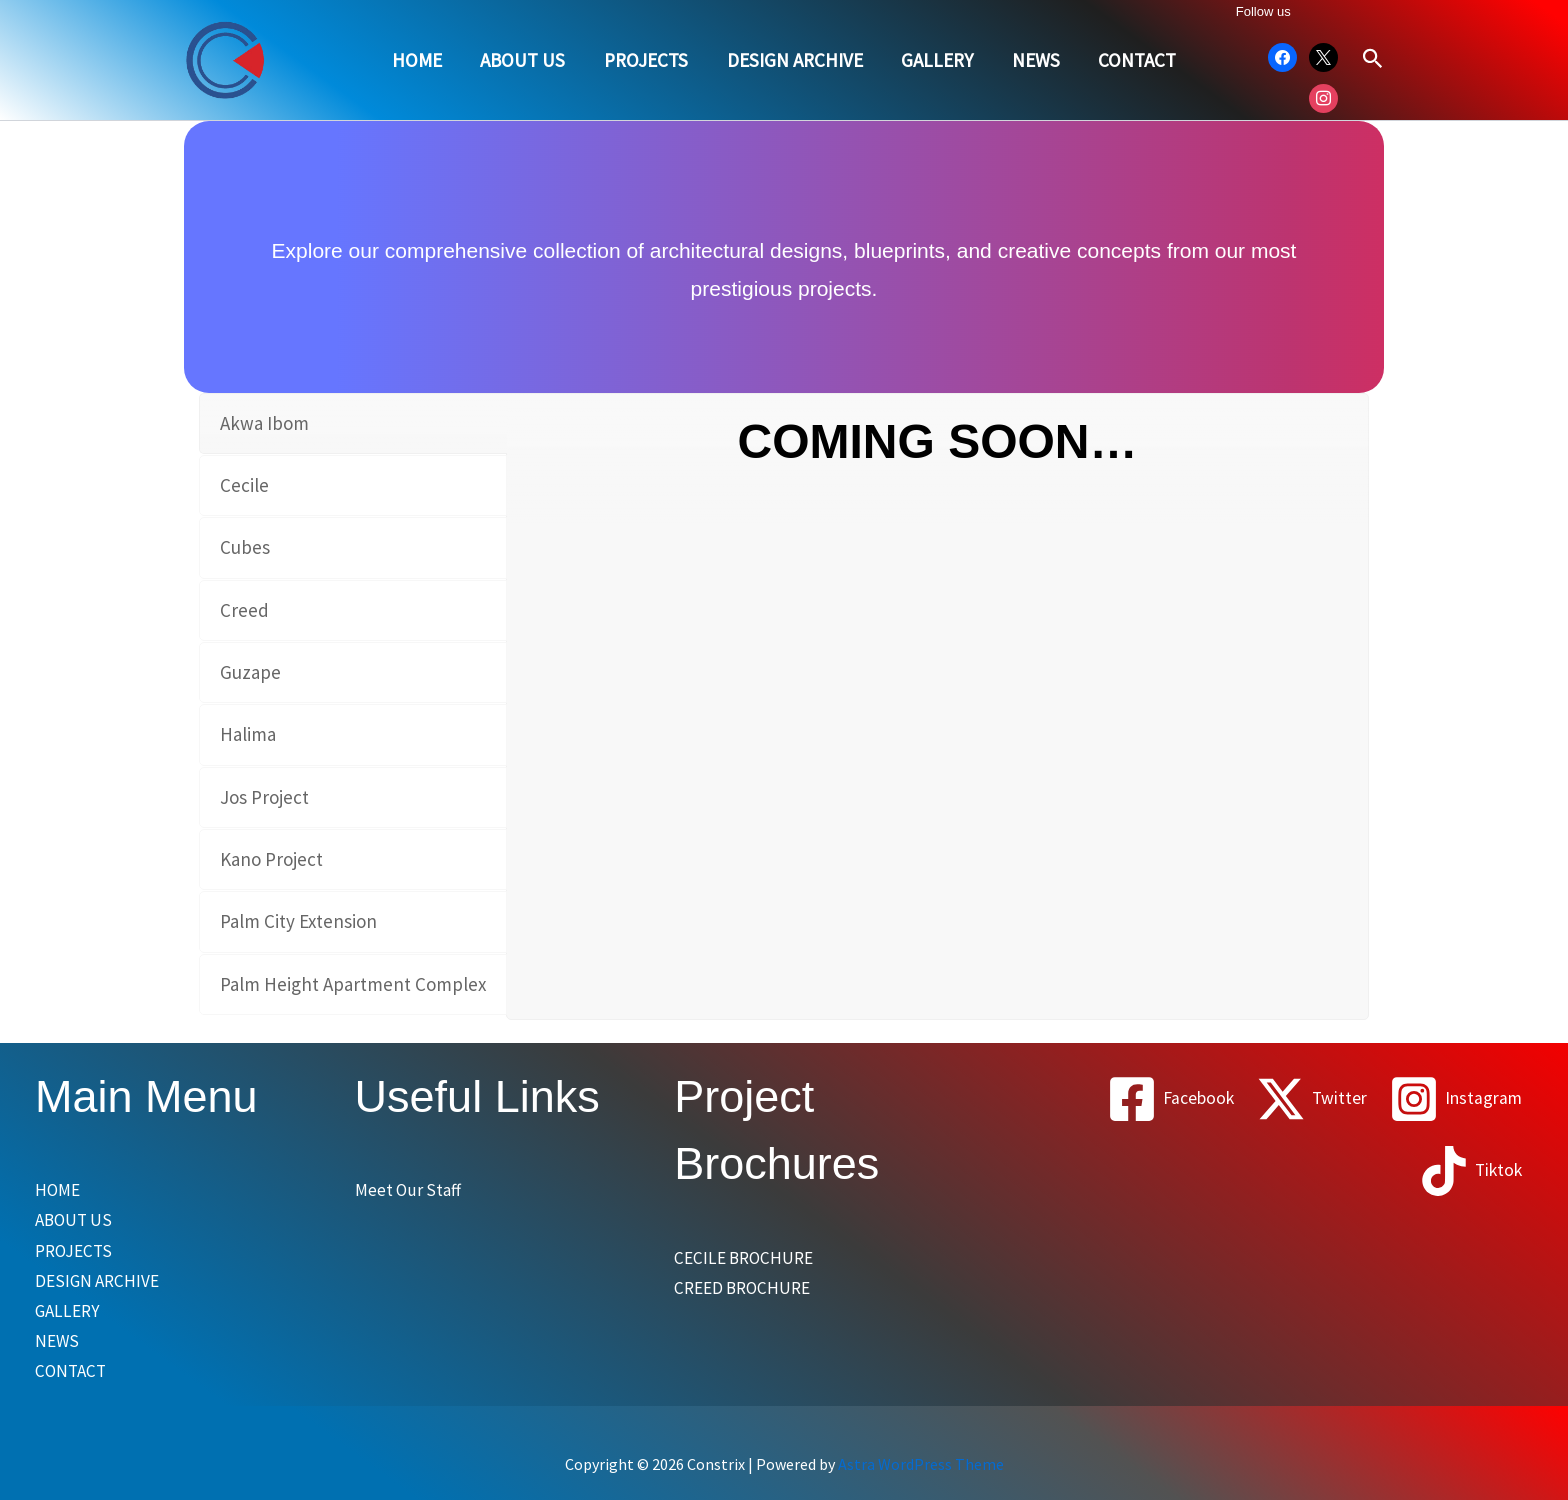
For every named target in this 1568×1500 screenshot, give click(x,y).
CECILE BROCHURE (751, 1258)
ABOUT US (524, 60)
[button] (1373, 59)
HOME (419, 60)
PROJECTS (647, 60)
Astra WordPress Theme (921, 1473)
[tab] (353, 423)
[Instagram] (1453, 1099)
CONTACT (1136, 60)
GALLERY (937, 60)
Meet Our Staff (413, 1190)
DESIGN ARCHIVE (795, 60)
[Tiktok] (1468, 1171)
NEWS (1035, 60)
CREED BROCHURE (749, 1289)
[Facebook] (1158, 1099)
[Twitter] (1304, 1099)
